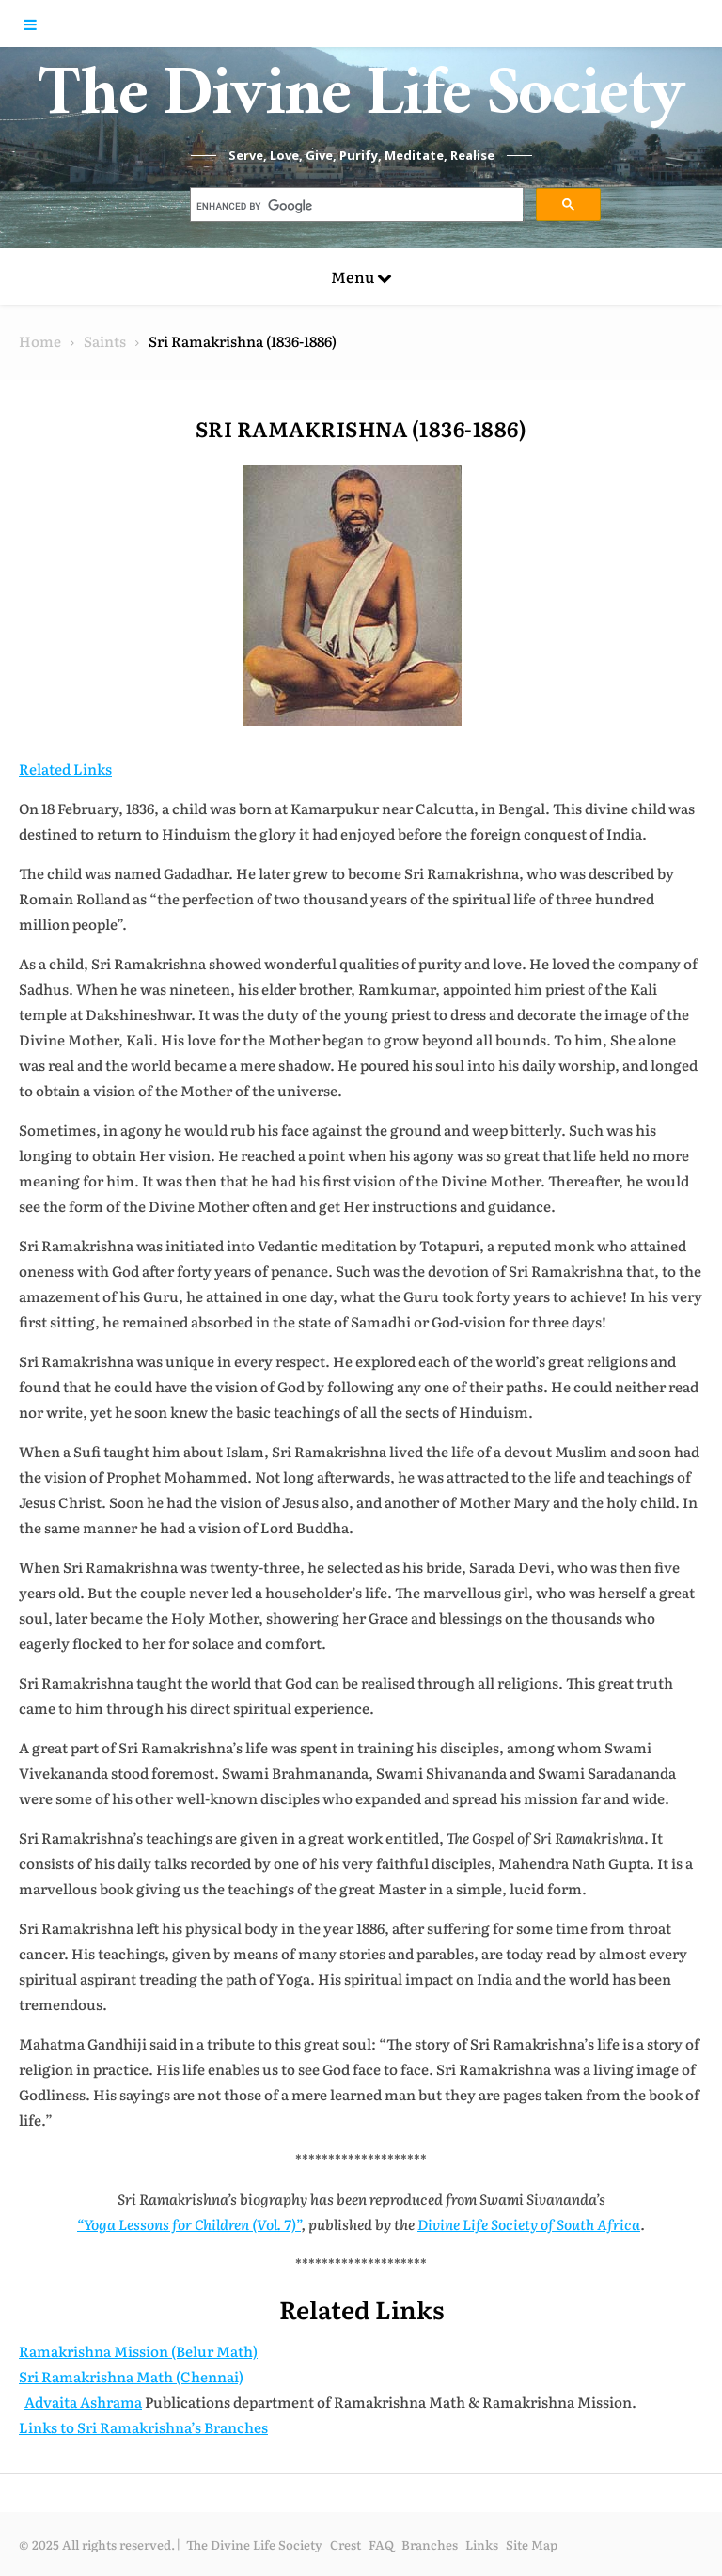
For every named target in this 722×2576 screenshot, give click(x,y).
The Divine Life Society (361, 103)
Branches (429, 2544)
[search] (355, 206)
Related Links (65, 768)
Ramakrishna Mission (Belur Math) (138, 2351)
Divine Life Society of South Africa (528, 2224)
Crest (345, 2544)
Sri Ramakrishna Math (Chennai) (131, 2376)
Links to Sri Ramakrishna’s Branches (143, 2427)
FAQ (381, 2544)
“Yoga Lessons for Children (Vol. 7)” (189, 2224)
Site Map (531, 2544)
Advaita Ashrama (83, 2401)
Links (481, 2544)
